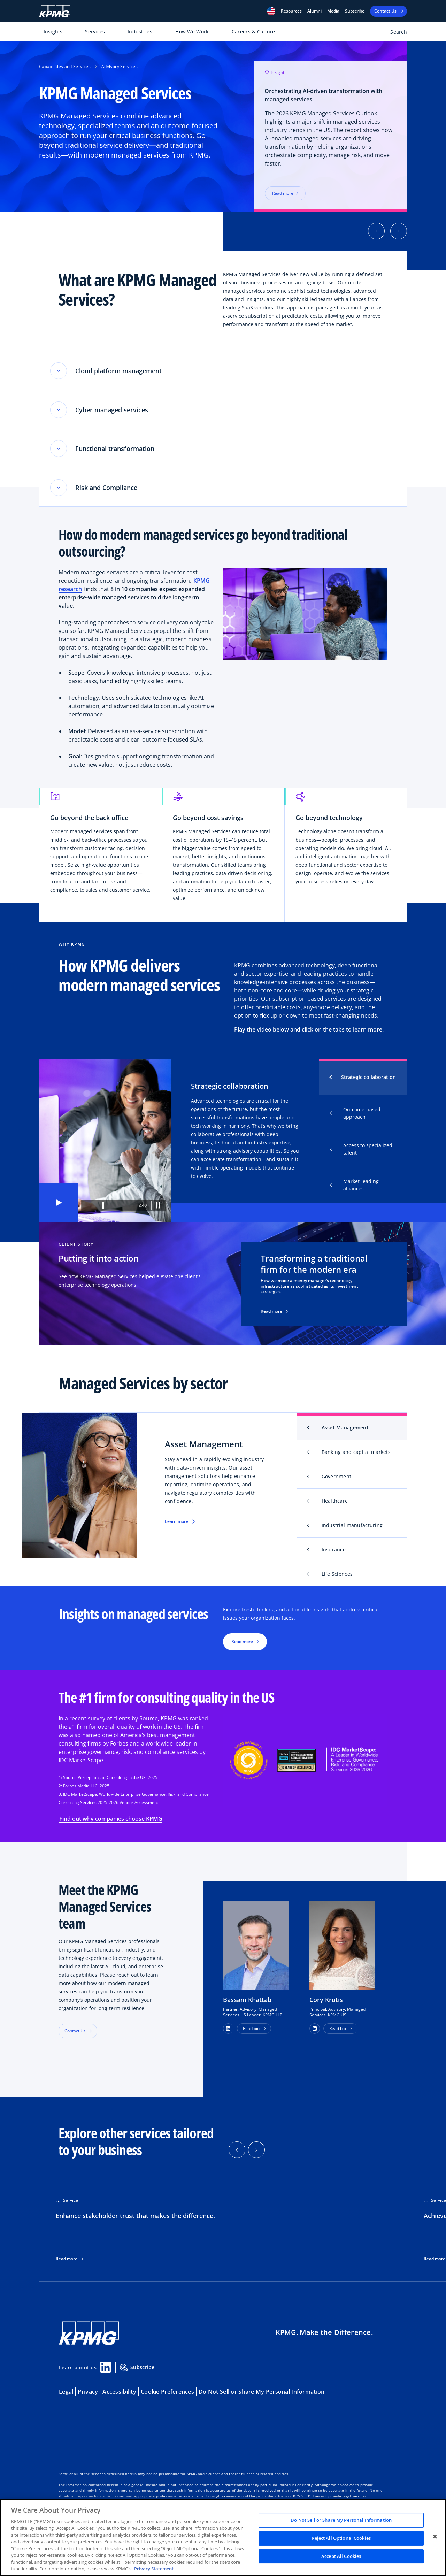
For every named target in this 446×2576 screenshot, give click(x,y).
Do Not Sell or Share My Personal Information (261, 2394)
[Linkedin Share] (105, 2369)
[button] (271, 11)
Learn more (176, 1523)
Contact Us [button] (75, 2033)
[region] (223, 2537)
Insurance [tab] (334, 1551)
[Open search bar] (394, 33)
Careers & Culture (253, 31)
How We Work (191, 31)
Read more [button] (242, 1644)
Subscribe (354, 11)
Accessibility (119, 2394)
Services (95, 31)
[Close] (435, 2536)
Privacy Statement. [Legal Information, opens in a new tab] (154, 2569)
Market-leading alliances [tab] (354, 1187)
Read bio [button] (251, 2030)
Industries (140, 31)
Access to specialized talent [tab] (361, 1151)
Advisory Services (119, 66)
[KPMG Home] (54, 11)
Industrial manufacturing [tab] (352, 1527)
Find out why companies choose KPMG (110, 1821)
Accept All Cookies (341, 2556)
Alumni (314, 11)
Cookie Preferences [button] (167, 2394)
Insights (53, 31)
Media (333, 11)
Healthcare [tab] (335, 1503)
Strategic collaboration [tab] (368, 1079)
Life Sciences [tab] (337, 1576)
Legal (66, 2394)
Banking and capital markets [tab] (356, 1454)
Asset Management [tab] (345, 1429)
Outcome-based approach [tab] (355, 1115)
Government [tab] (337, 1478)
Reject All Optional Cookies (341, 2538)
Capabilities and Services (65, 66)
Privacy (88, 2394)
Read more (274, 1313)
